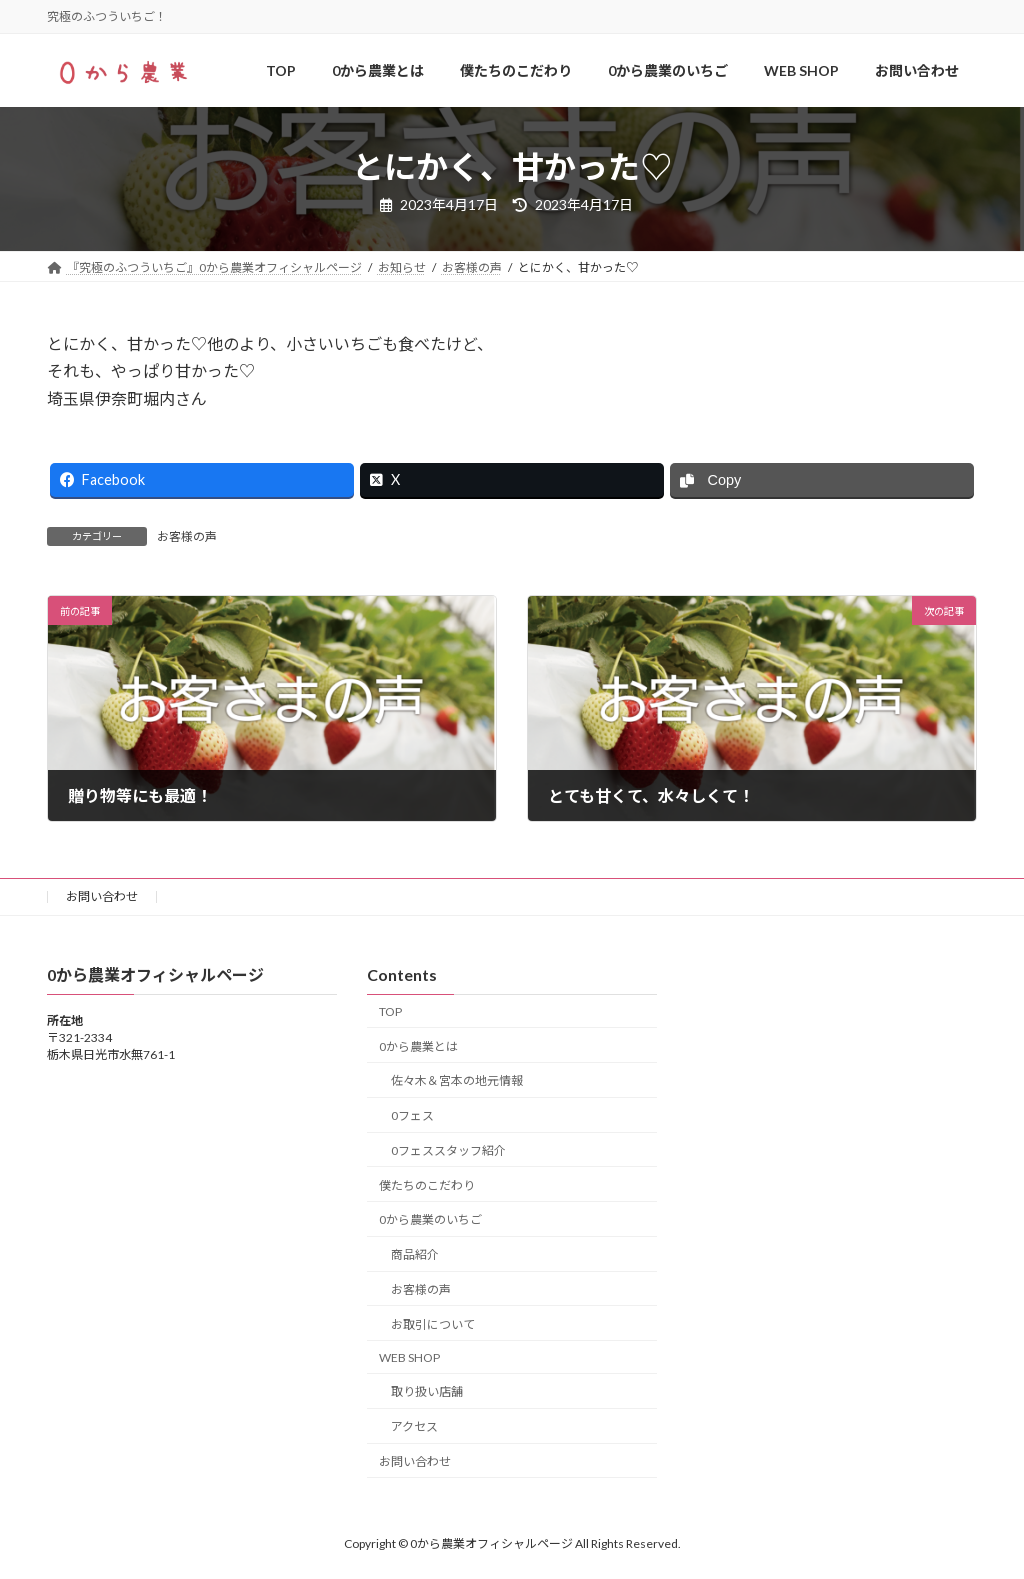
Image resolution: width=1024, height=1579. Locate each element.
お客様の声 (187, 536)
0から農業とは (418, 1046)
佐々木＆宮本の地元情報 (457, 1081)
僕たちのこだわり (427, 1185)
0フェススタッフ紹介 (448, 1150)
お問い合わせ (102, 896)
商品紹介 (415, 1255)
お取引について (433, 1324)
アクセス (414, 1427)
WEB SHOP (409, 1357)
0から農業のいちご (430, 1220)
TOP (390, 1011)
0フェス (412, 1116)
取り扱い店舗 (427, 1392)
